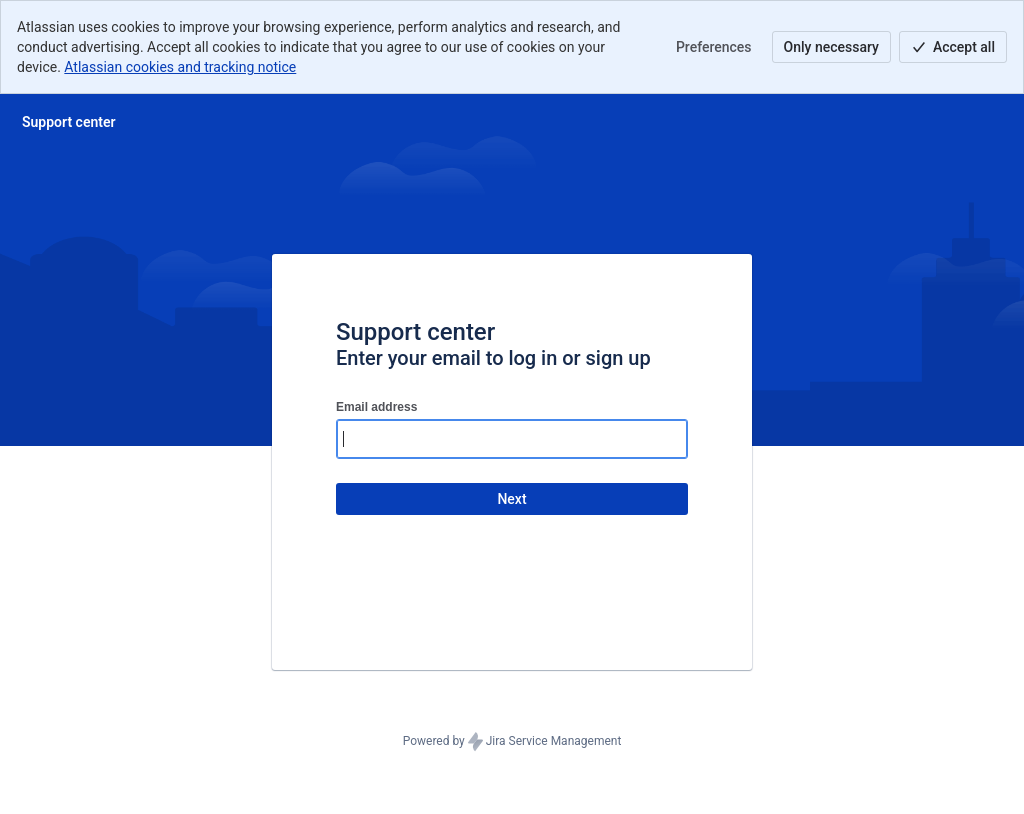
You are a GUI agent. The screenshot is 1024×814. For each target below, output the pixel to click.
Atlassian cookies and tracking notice (180, 67)
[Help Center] (69, 122)
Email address (376, 407)
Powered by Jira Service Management (512, 742)
